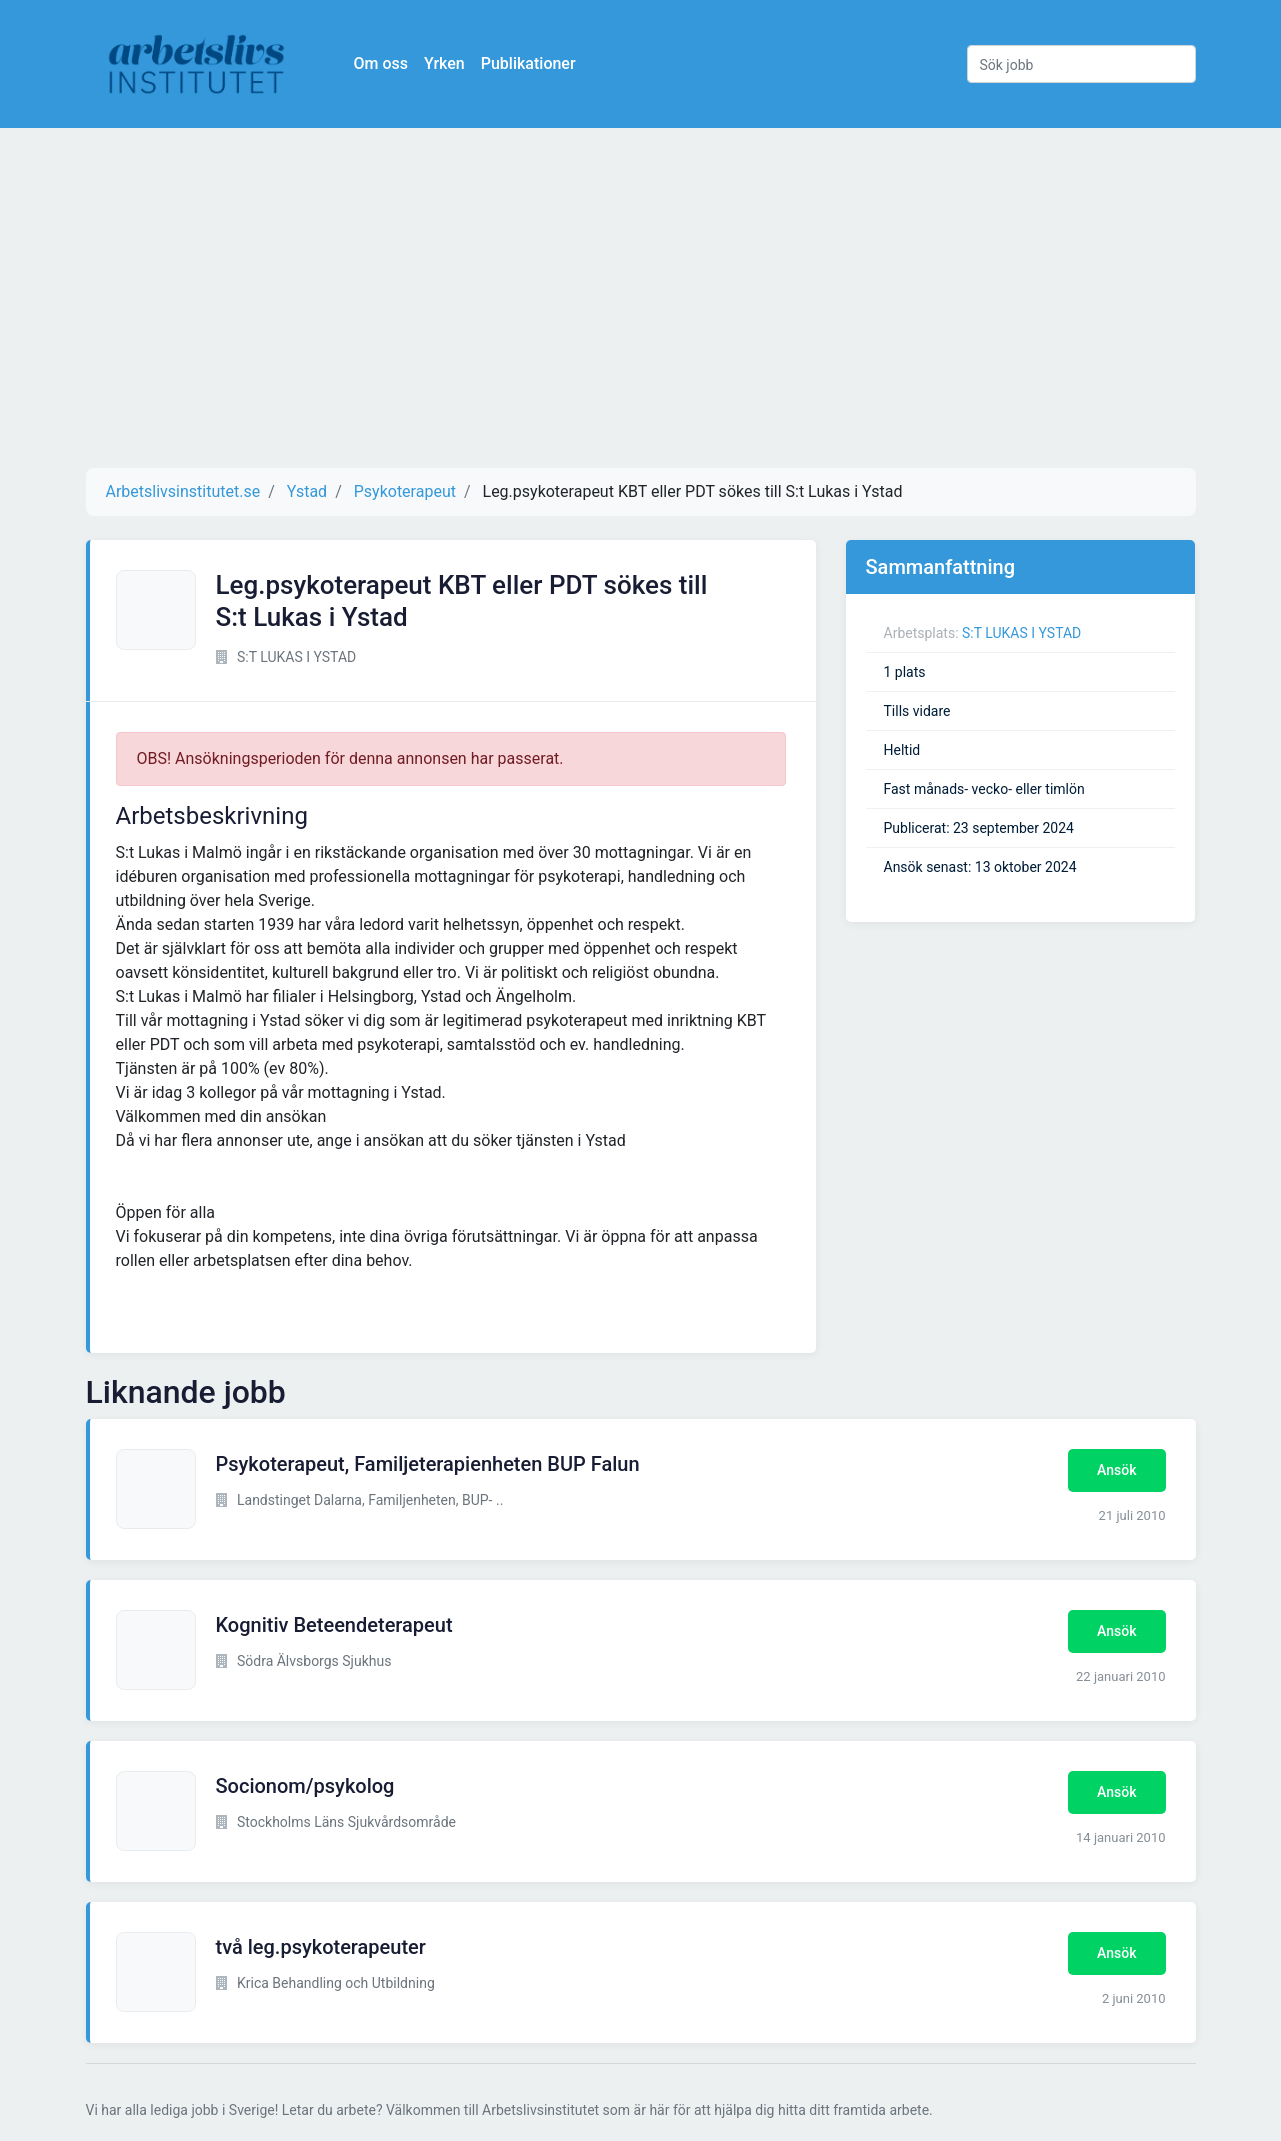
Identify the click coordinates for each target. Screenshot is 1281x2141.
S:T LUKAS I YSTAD (1021, 633)
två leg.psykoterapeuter (321, 1947)
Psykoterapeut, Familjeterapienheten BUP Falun (428, 1464)
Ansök (1116, 1470)
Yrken (444, 63)
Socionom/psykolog (305, 1786)
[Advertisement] (641, 298)
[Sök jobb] (1081, 64)
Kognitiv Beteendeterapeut (334, 1625)
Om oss (381, 63)
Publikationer (528, 63)
